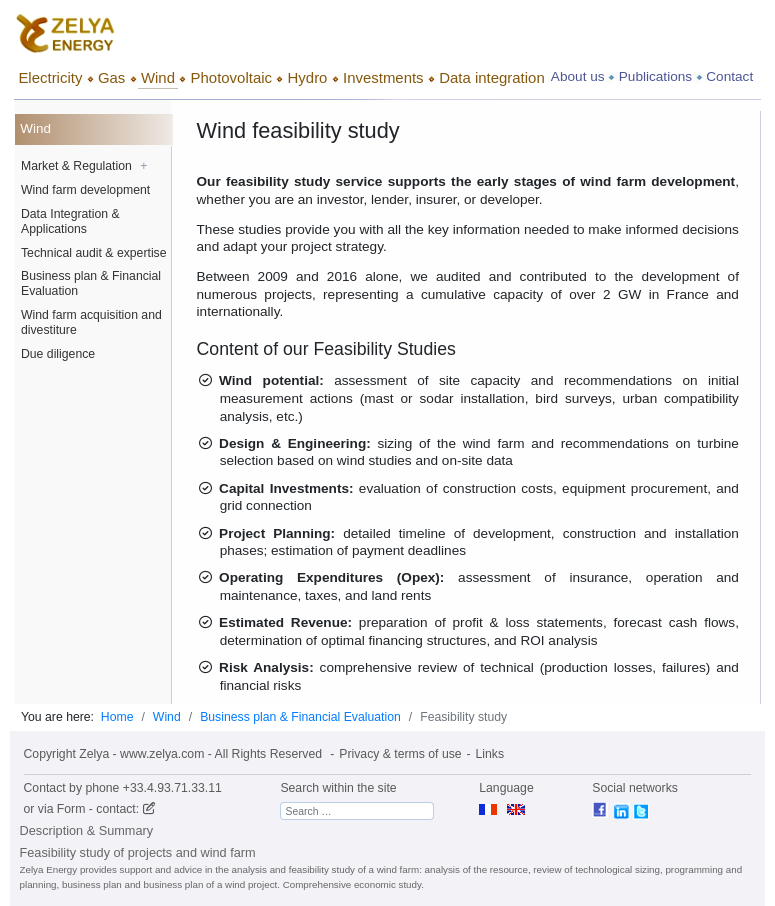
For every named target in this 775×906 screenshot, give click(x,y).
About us (578, 76)
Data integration (492, 77)
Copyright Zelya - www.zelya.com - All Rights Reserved (173, 754)
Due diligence (58, 354)
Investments (383, 77)
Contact (729, 76)
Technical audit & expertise (94, 253)
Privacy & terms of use (400, 754)
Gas (111, 77)
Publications (655, 76)
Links (490, 754)
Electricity (50, 77)
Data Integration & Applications (70, 221)
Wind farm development (85, 190)
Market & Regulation (84, 166)
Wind (158, 77)
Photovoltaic (231, 77)
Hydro (308, 77)
